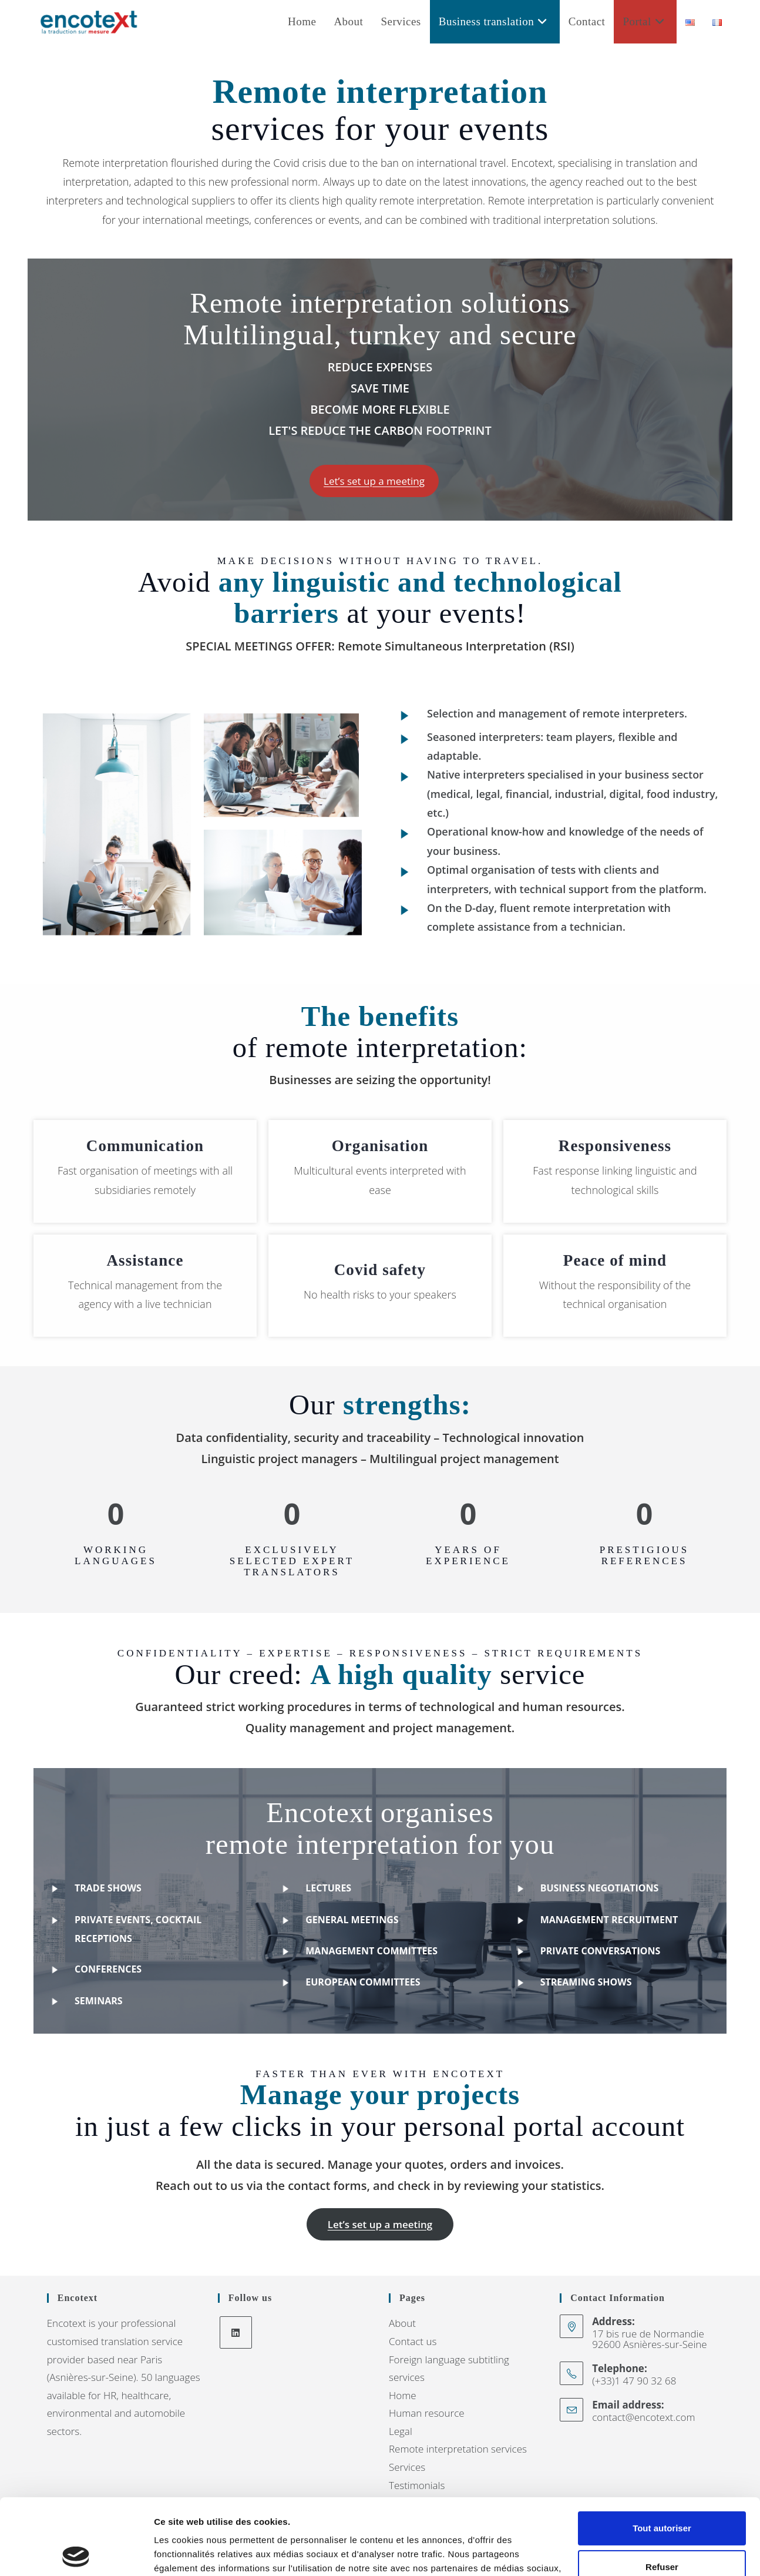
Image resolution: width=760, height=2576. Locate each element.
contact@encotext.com (643, 2417)
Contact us (412, 2341)
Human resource (427, 2413)
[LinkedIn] (236, 2332)
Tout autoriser (662, 2452)
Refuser (661, 2491)
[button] (374, 481)
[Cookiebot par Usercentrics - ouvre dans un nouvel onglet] (76, 2553)
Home (402, 2395)
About (402, 2323)
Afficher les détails (193, 2553)
